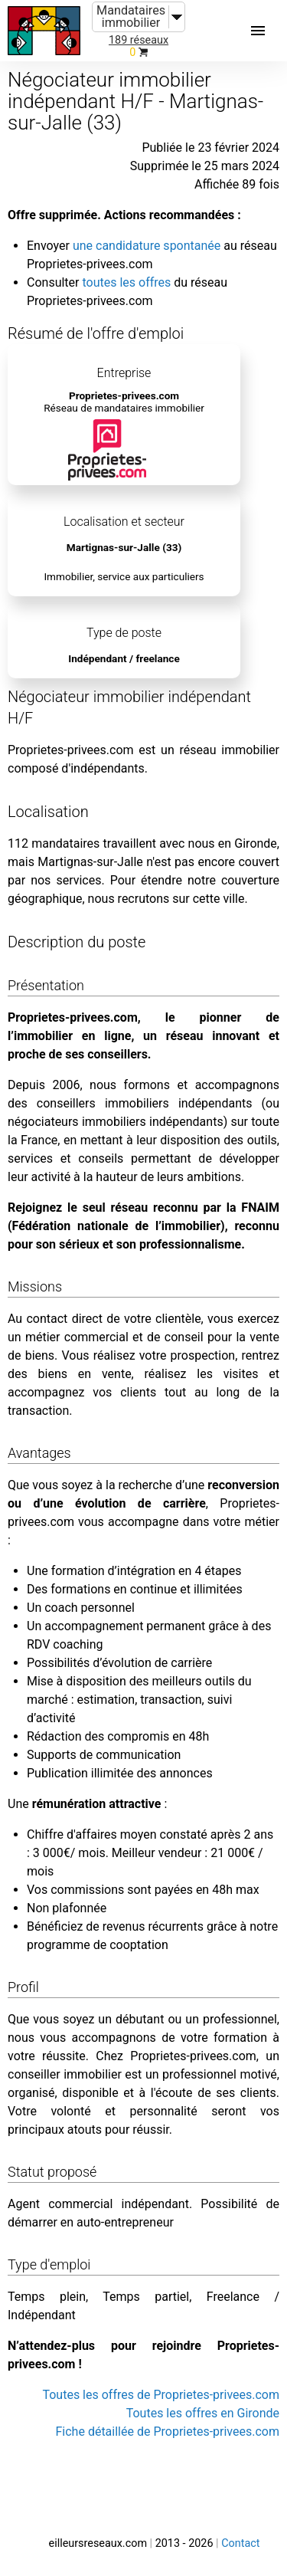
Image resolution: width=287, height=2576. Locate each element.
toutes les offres (126, 282)
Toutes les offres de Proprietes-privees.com (160, 2394)
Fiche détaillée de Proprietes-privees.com (168, 2431)
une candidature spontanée (146, 245)
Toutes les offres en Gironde (202, 2413)
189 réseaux (138, 40)
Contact (240, 2543)
